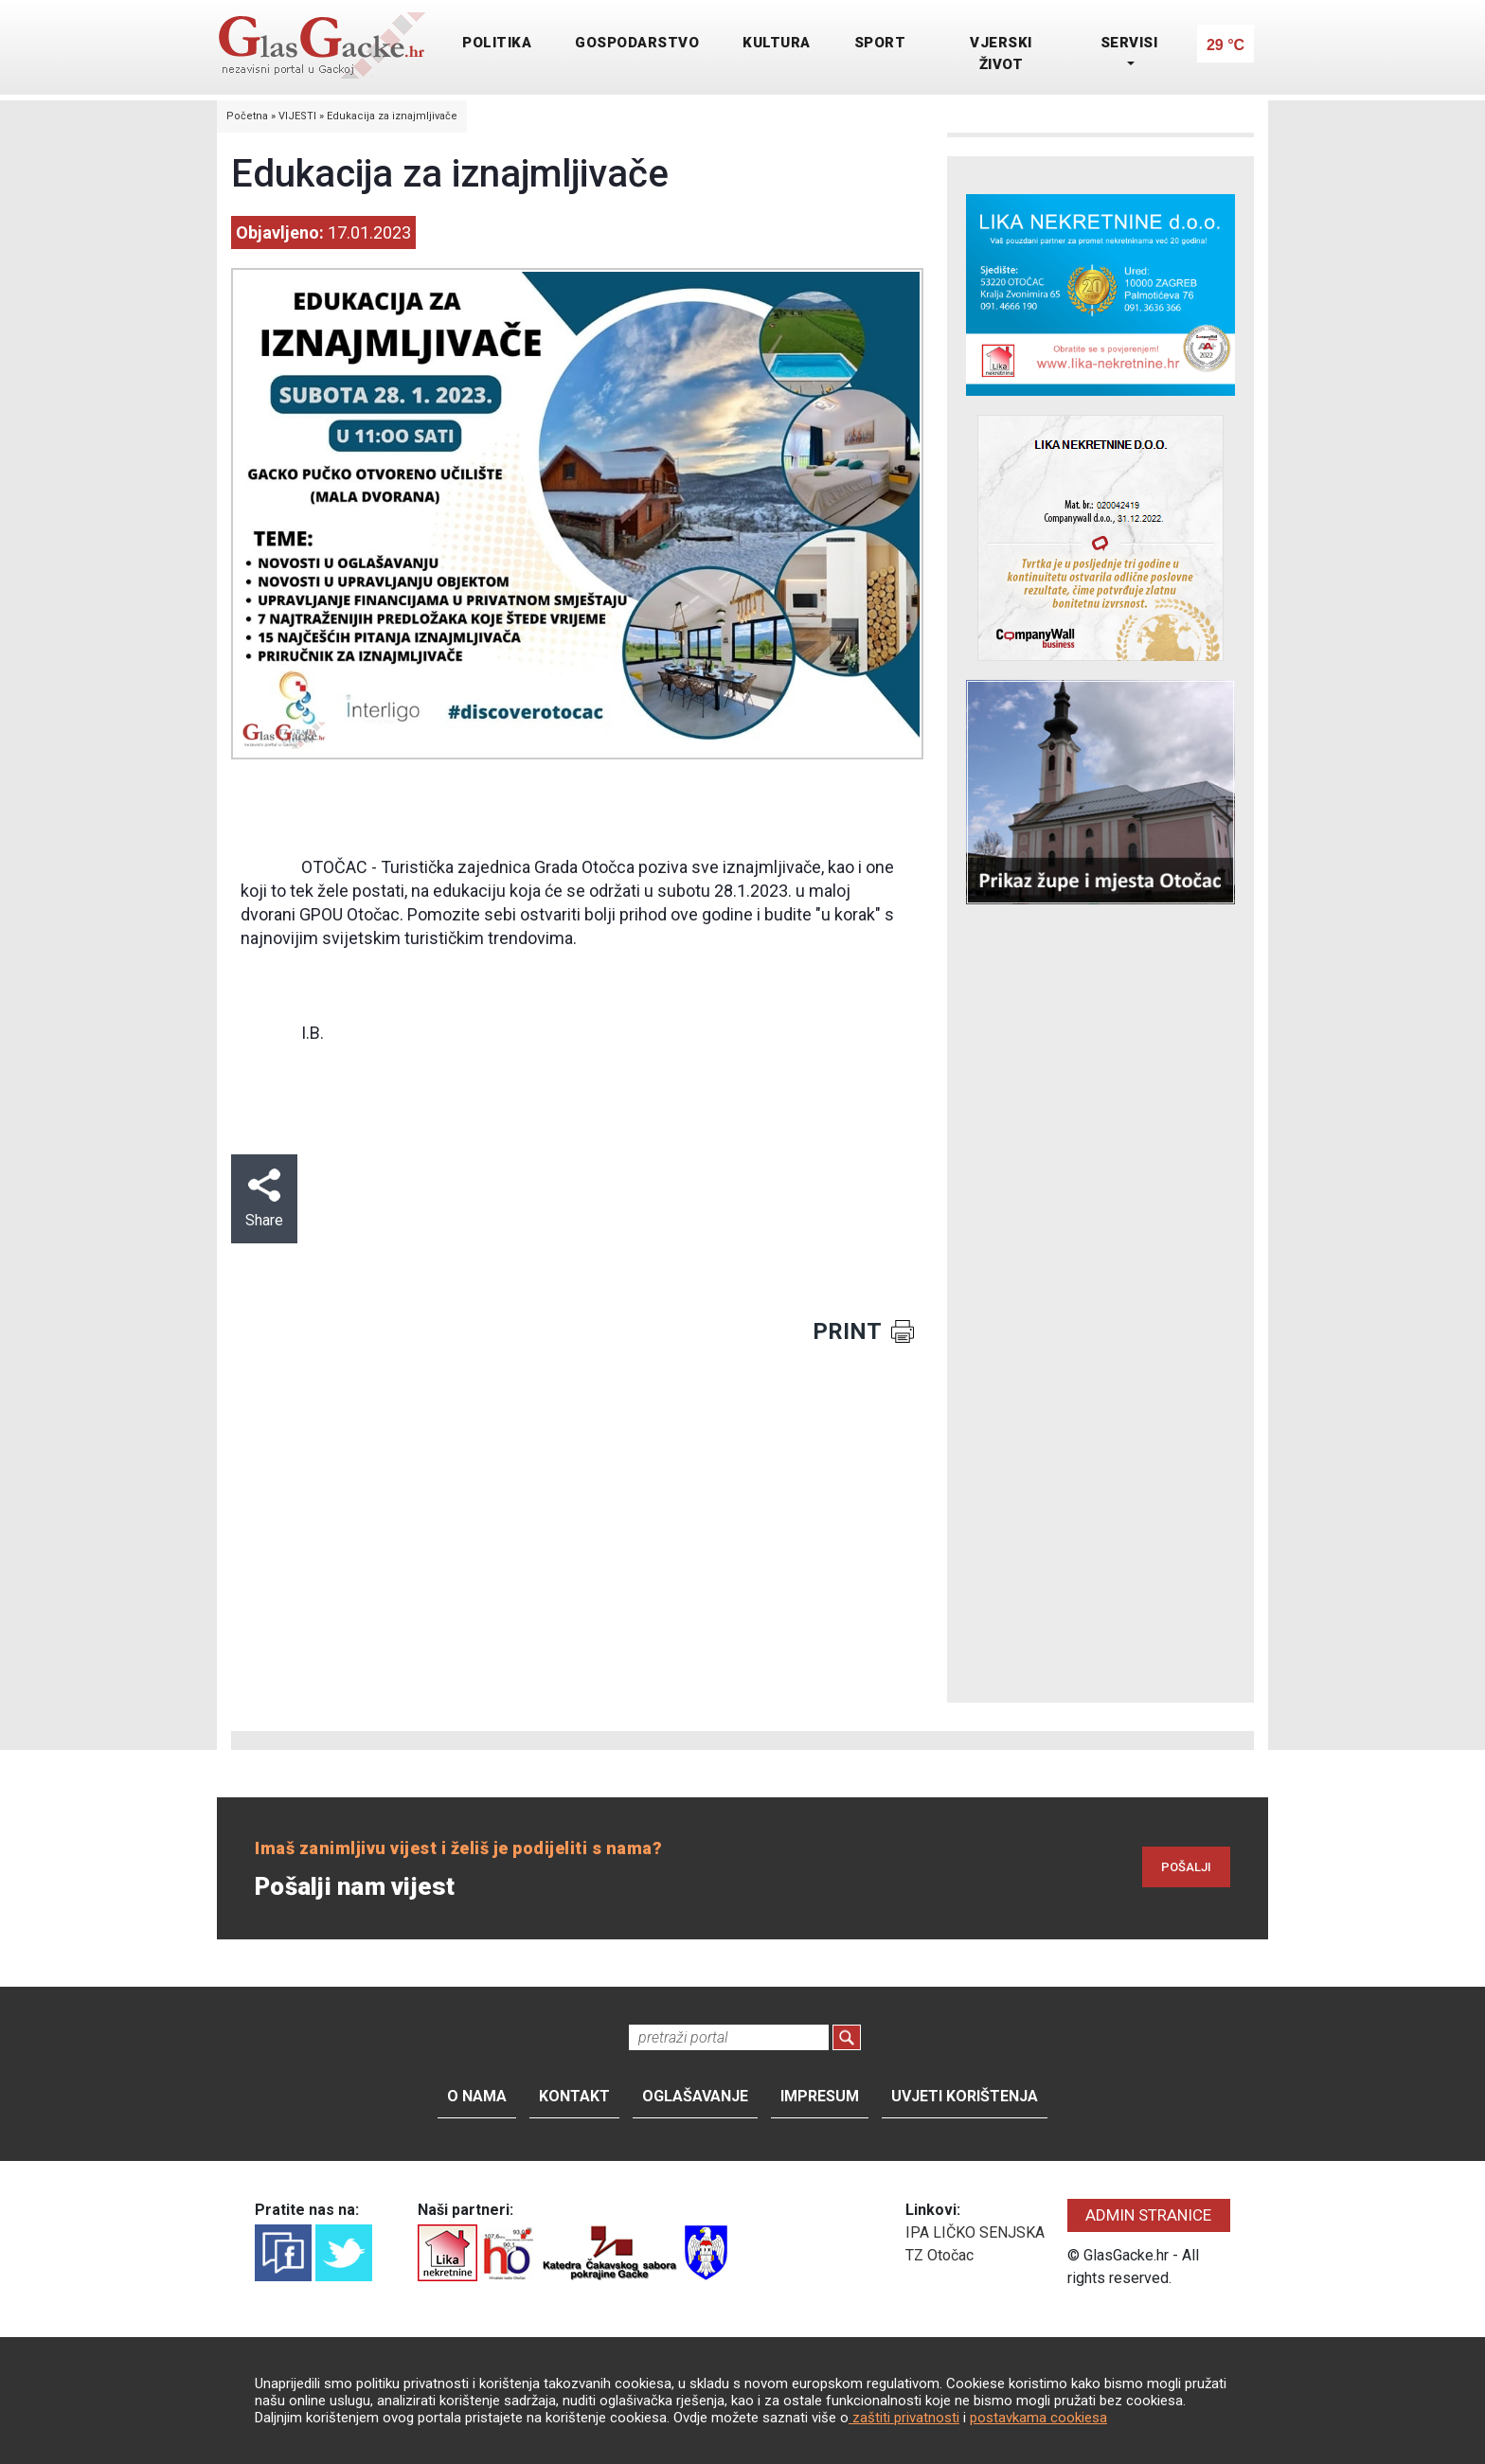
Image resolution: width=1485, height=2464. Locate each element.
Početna (247, 116)
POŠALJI (1186, 1867)
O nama (477, 2096)
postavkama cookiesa (1038, 2417)
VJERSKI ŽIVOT (1001, 53)
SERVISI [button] (1129, 42)
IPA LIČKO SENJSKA (975, 2232)
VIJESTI (297, 116)
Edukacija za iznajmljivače (392, 116)
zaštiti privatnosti (904, 2417)
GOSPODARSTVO (637, 42)
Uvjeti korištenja (964, 2096)
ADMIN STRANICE (1148, 2214)
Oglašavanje (695, 2096)
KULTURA (776, 42)
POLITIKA (496, 42)
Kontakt (574, 2096)
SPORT (880, 42)
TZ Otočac (939, 2255)
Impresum (819, 2096)
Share (264, 1199)
